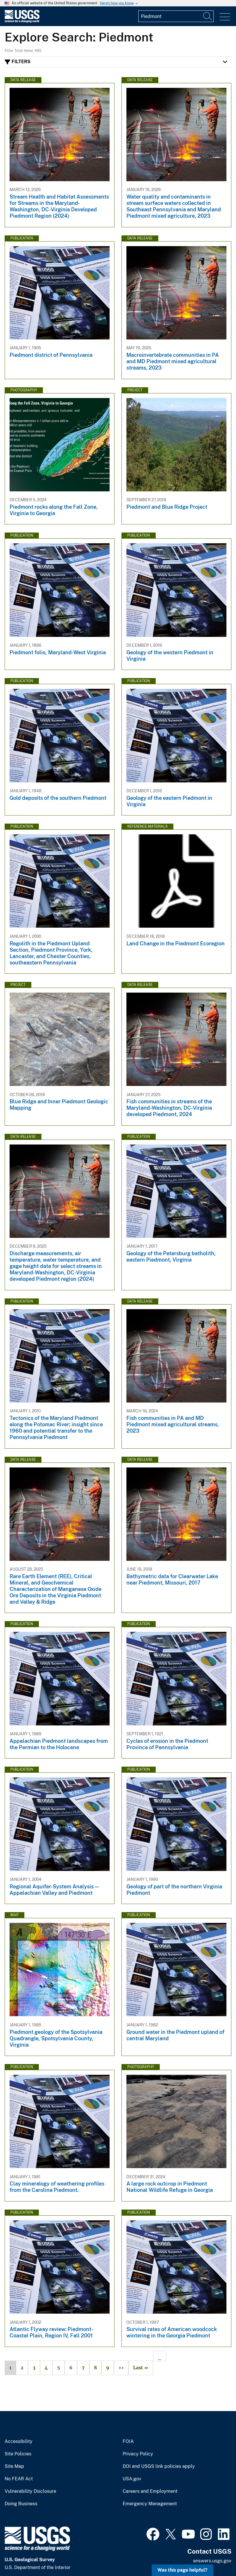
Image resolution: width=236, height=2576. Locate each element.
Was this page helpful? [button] (182, 2570)
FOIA (128, 2441)
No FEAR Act (19, 2478)
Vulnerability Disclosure (30, 2491)
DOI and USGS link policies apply (159, 2466)
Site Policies (18, 2454)
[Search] (208, 16)
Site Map (14, 2466)
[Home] (22, 21)
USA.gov (132, 2478)
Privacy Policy (138, 2454)
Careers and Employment (150, 2491)
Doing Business (21, 2503)
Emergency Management (150, 2503)
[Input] (176, 16)
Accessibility (18, 2441)
